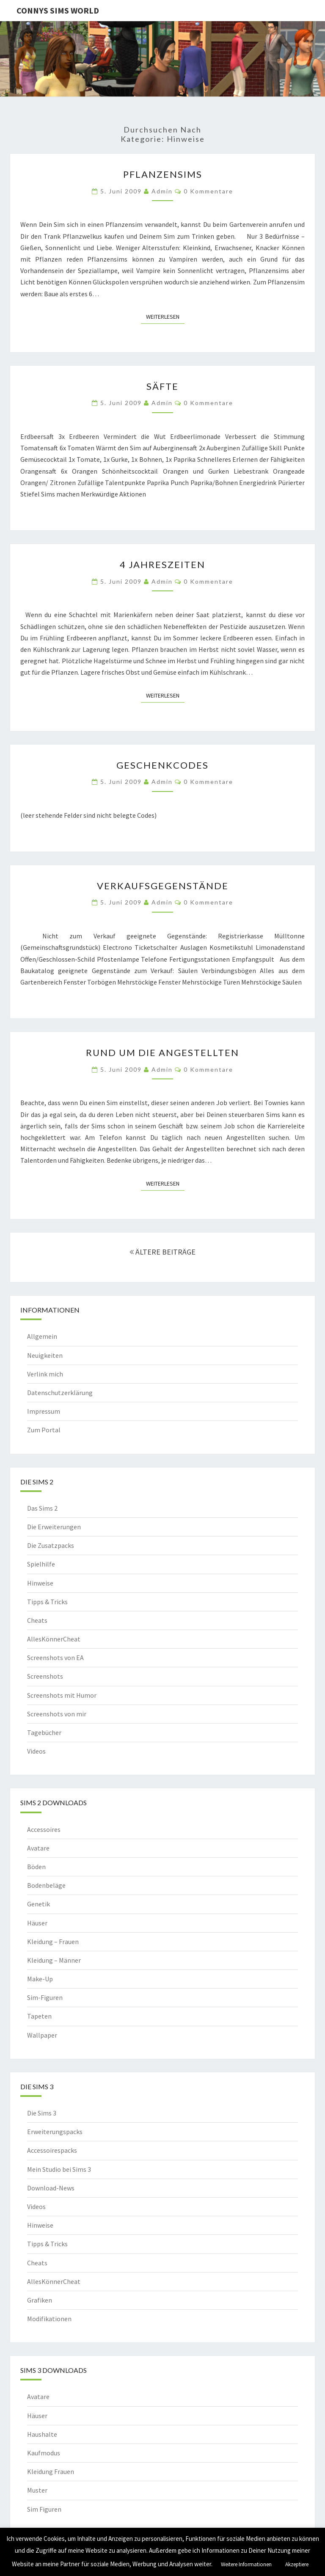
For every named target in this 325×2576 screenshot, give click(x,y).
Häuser (37, 1923)
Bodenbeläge (46, 1885)
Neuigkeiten (45, 1355)
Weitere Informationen (246, 2564)
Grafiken (39, 2300)
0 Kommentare (208, 191)
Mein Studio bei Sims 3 (59, 2169)
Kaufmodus (43, 2453)
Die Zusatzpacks (50, 1545)
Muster (37, 2490)
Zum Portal (44, 1430)
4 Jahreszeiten (162, 564)
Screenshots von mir (56, 1714)
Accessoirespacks (52, 2150)
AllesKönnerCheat (53, 1639)
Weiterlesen (165, 316)
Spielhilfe (41, 1564)
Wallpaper (42, 2035)
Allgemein (42, 1336)
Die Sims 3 (41, 2113)
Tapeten (39, 2016)
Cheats (37, 1620)
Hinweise (40, 1583)
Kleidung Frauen (50, 2471)
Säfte (162, 386)
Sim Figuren (44, 2509)
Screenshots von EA (55, 1657)
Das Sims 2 (42, 1508)
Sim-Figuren (45, 1997)
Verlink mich (45, 1374)
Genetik (38, 1904)
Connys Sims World (58, 10)
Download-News (50, 2188)
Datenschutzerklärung (60, 1392)
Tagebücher (44, 1732)
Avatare (38, 1848)
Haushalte (42, 2434)
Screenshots (45, 1676)
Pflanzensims (162, 174)
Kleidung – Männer (54, 1960)
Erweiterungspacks (55, 2131)
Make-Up (40, 1979)
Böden (36, 1866)
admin (162, 191)
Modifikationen (49, 2318)
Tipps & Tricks (47, 1601)
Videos (36, 1751)
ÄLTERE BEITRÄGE (162, 1252)
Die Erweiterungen (54, 1526)
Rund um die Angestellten (162, 1052)
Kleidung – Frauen (53, 1941)
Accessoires (44, 1829)
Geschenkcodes (162, 765)
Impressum (43, 1411)
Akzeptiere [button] (296, 2564)
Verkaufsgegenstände (163, 885)
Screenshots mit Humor (61, 1695)
